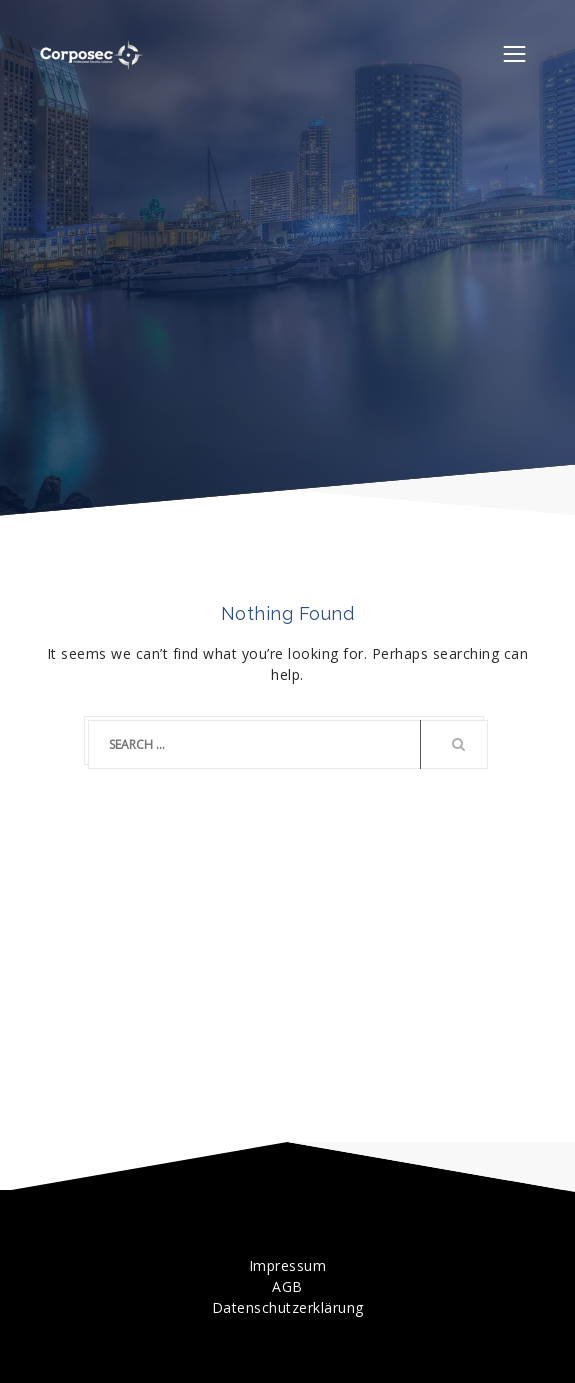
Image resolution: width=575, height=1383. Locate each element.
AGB (287, 1286)
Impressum (288, 1265)
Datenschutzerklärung (288, 1307)
